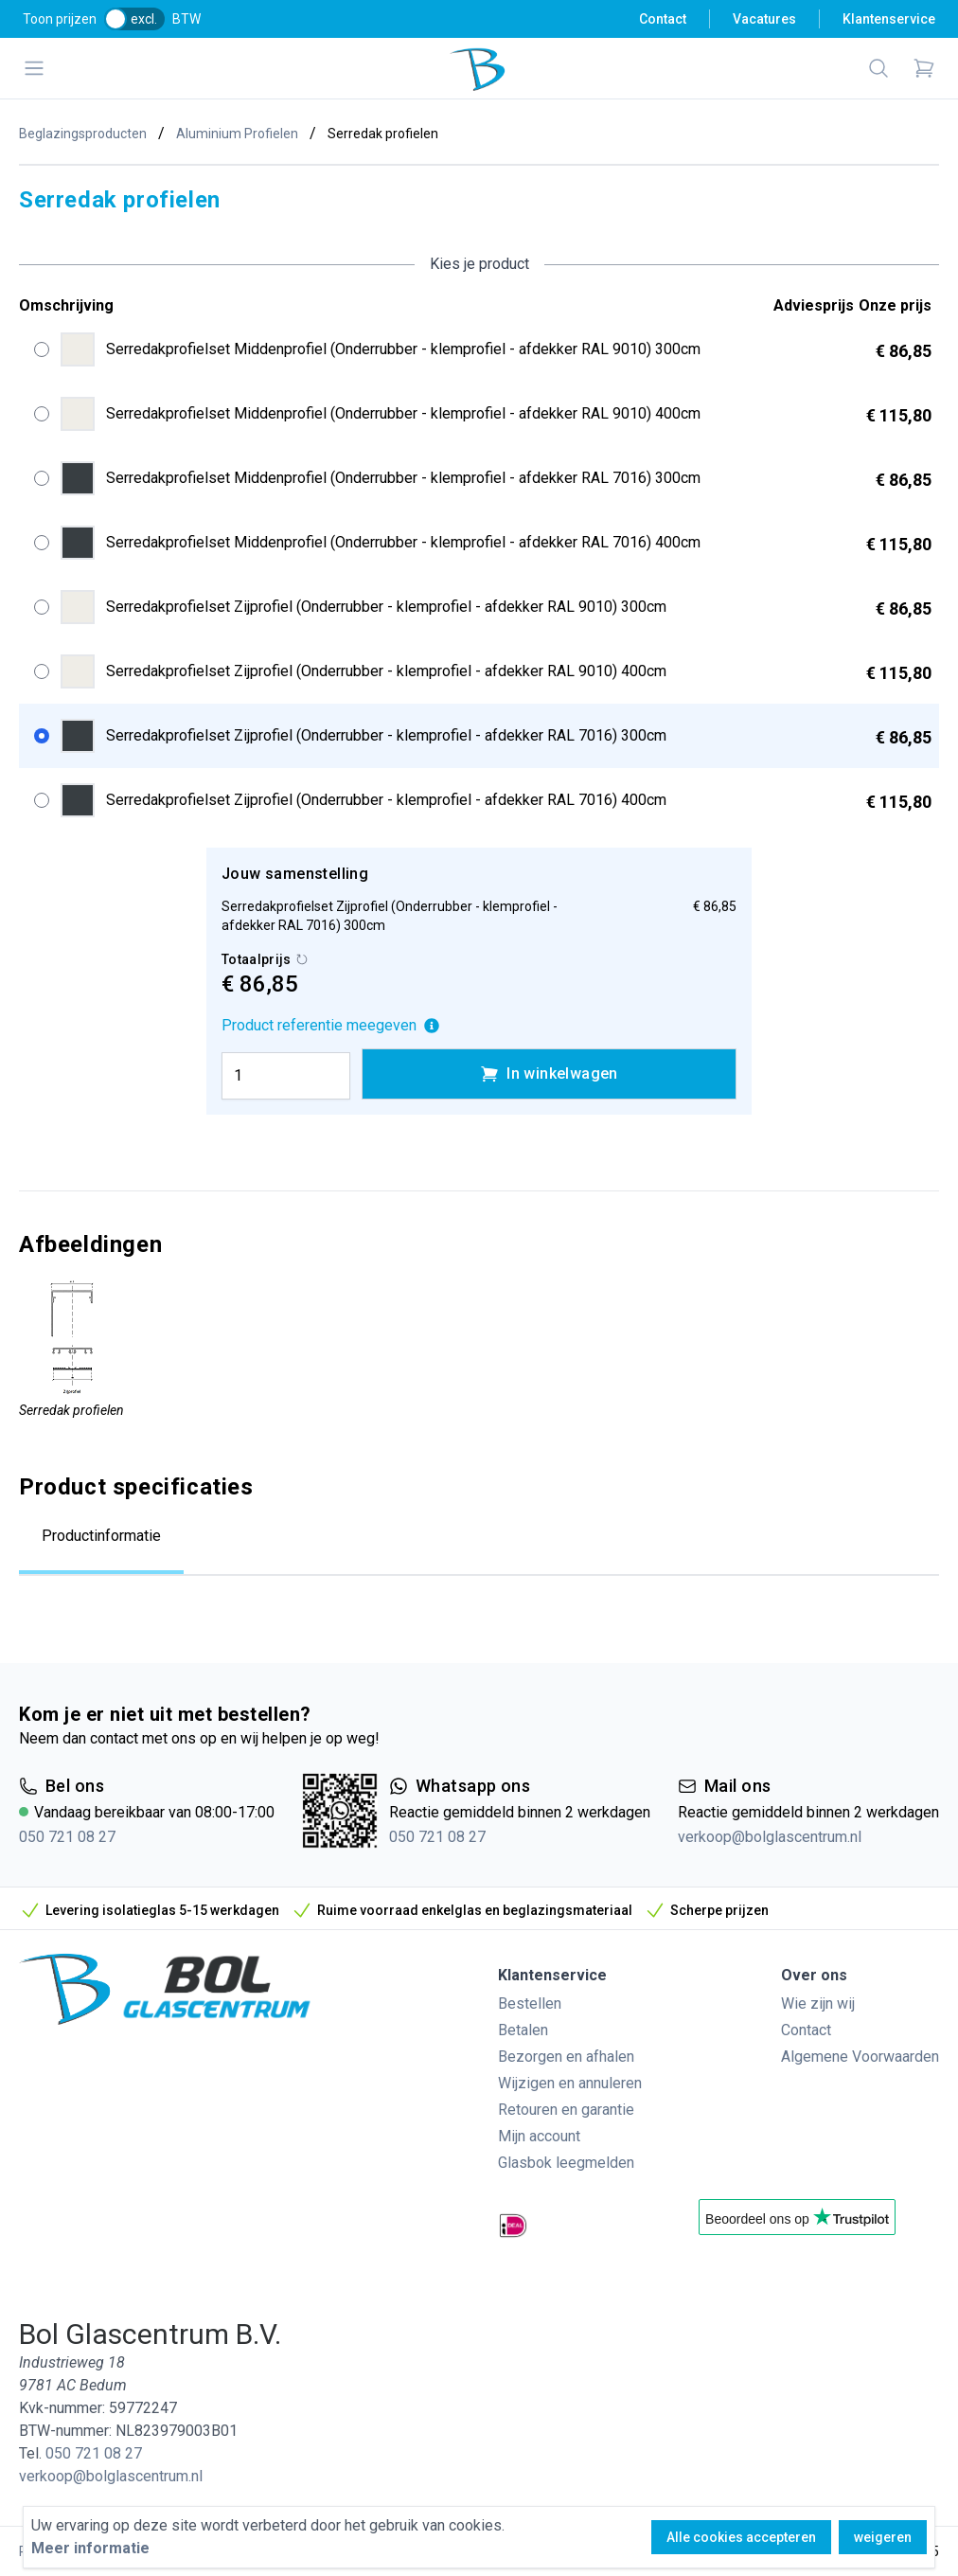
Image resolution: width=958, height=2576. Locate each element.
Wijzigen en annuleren (570, 2083)
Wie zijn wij (818, 2003)
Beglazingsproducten (83, 133)
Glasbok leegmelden (566, 2163)
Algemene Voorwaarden (860, 2057)
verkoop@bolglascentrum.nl (769, 1837)
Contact (662, 19)
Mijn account (539, 2136)
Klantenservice (889, 19)
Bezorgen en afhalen (566, 2057)
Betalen (523, 2030)
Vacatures (764, 19)
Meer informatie (90, 2548)
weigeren (883, 2537)
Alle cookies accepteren (741, 2537)
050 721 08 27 (67, 1837)
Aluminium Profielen (237, 133)
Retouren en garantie (566, 2110)
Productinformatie (101, 1536)
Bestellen (529, 2003)
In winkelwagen (549, 1073)
